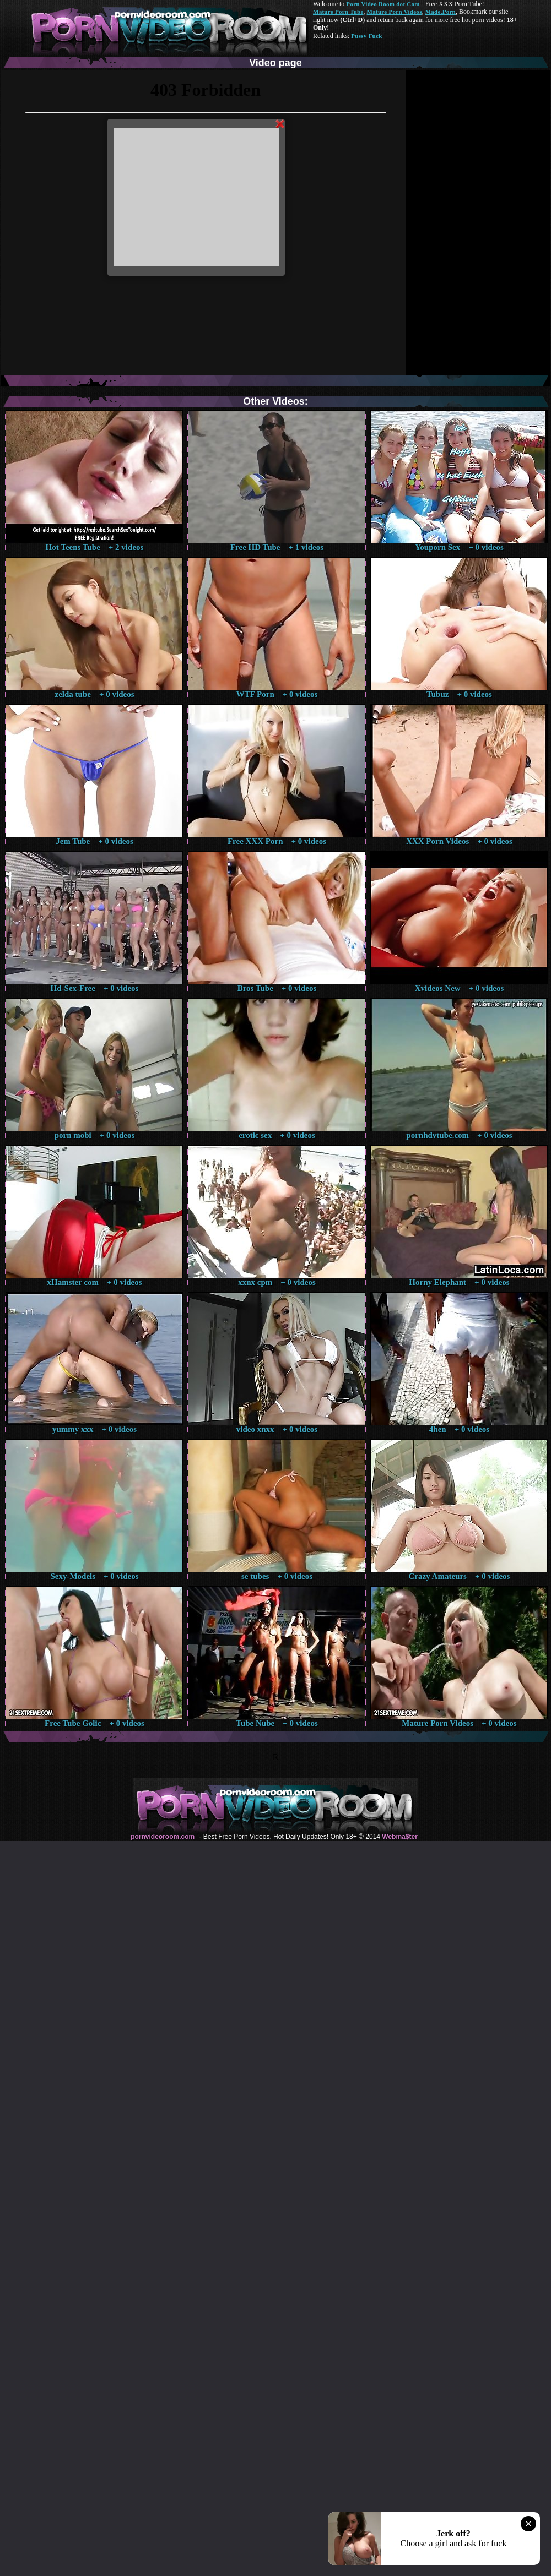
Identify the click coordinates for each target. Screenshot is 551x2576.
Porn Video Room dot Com (382, 4)
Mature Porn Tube (338, 11)
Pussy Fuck (366, 35)
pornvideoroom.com (163, 1836)
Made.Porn (440, 11)
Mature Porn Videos (394, 11)
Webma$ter (399, 1836)
